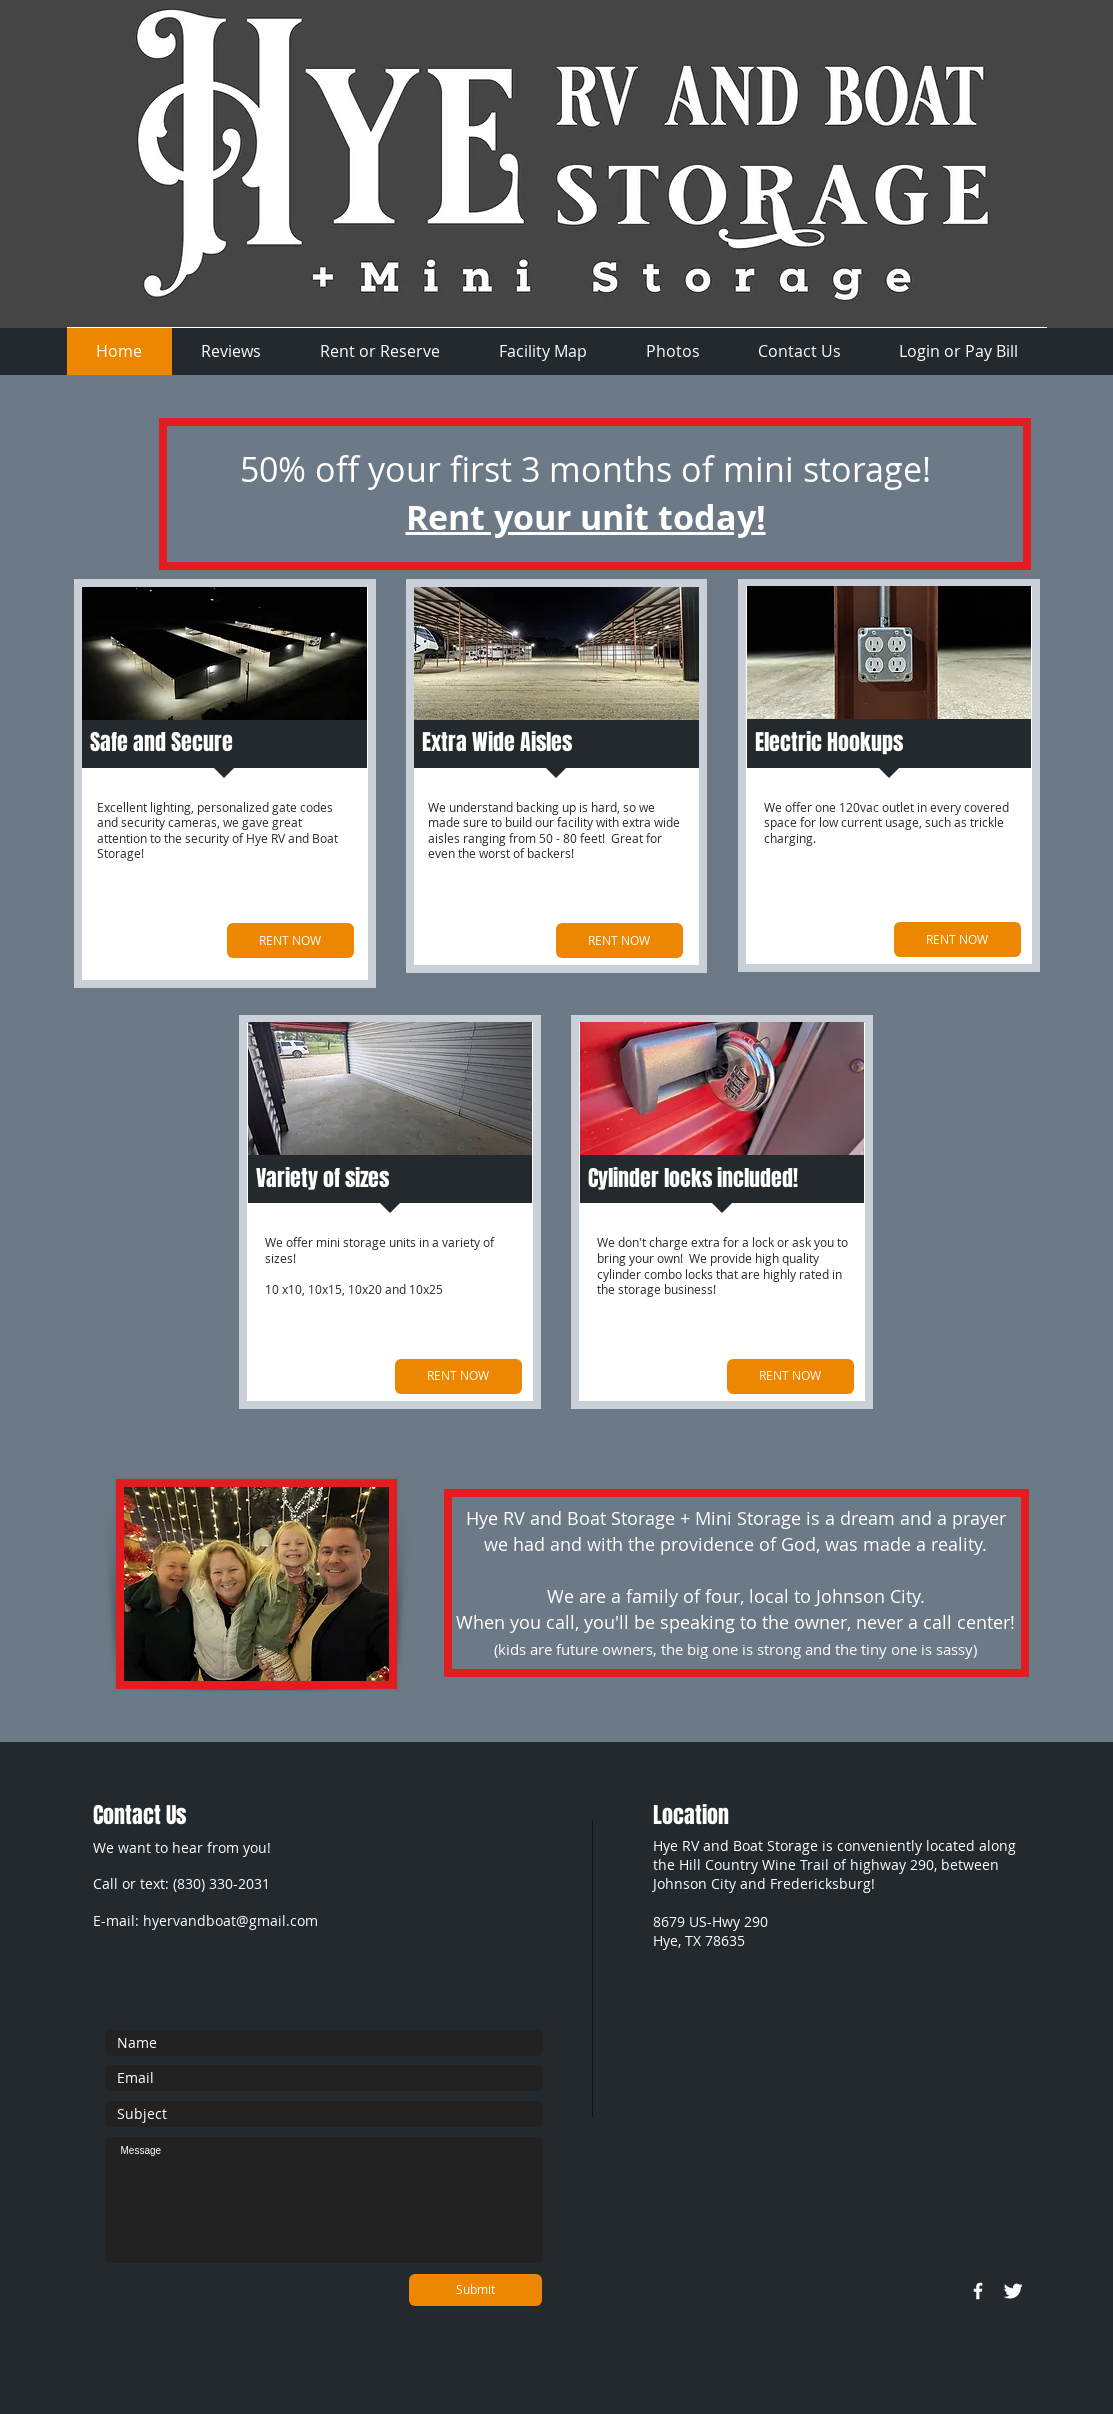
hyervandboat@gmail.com (230, 1920)
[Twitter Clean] (1013, 2291)
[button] (231, 351)
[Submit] (475, 2290)
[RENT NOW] (290, 940)
